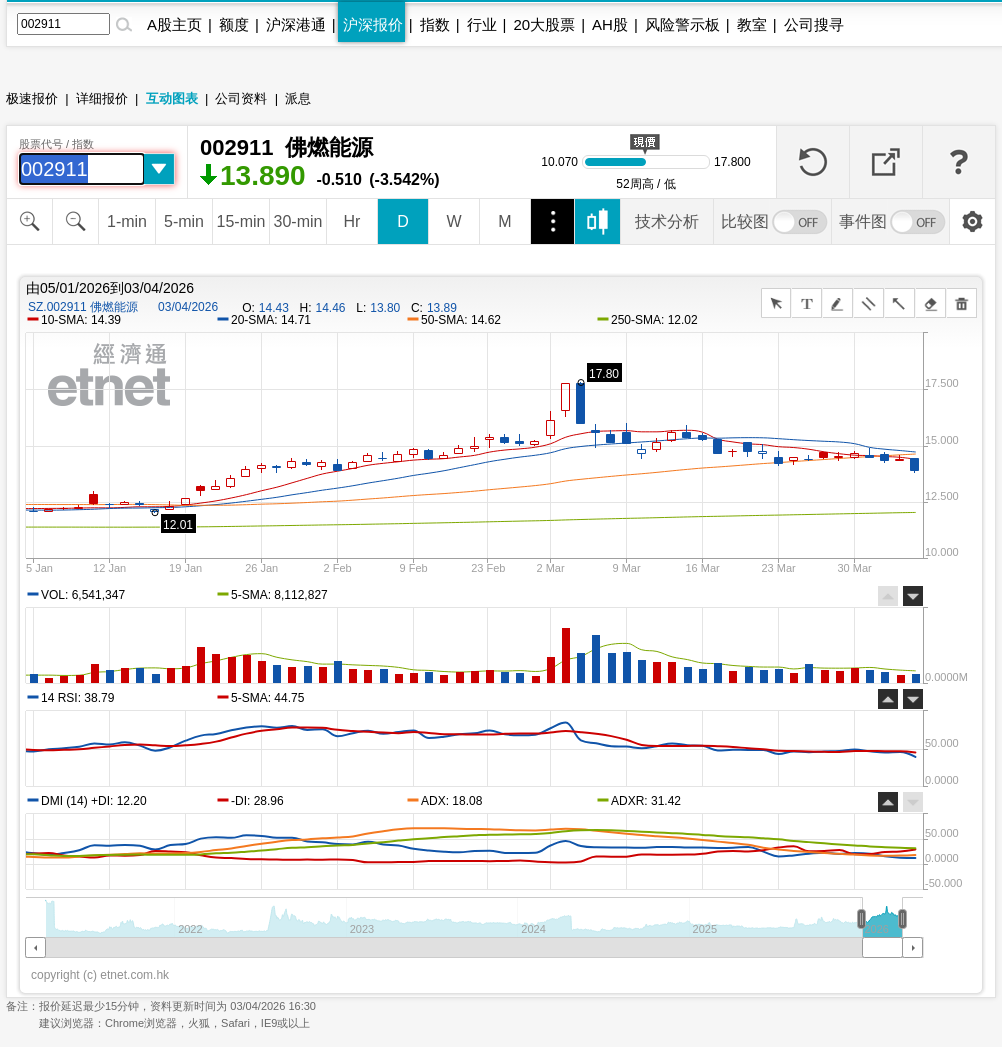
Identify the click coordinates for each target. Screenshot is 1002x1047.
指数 (435, 24)
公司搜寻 (814, 24)
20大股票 (544, 24)
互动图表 (172, 98)
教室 (752, 24)
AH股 (610, 24)
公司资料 (241, 98)
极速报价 (32, 98)
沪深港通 (296, 24)
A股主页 (174, 24)
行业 (482, 24)
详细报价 (102, 98)
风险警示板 (682, 24)
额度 (234, 24)
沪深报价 (373, 24)
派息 (298, 98)
